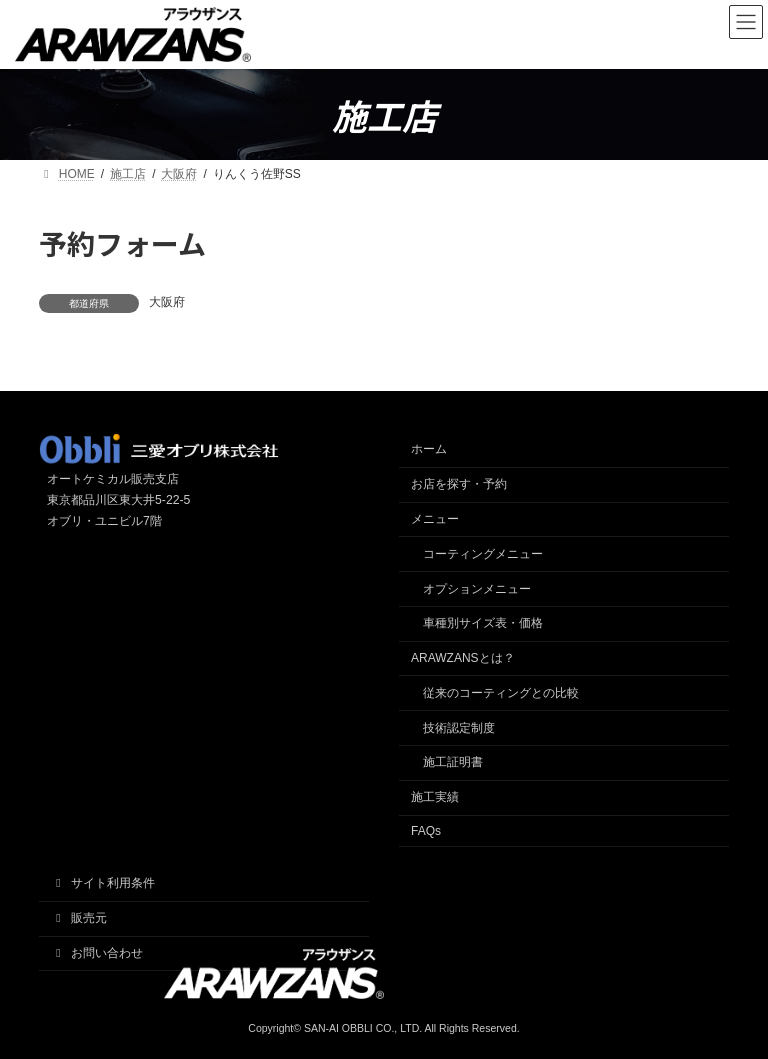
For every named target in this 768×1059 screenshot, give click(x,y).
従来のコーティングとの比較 (501, 693)
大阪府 (167, 302)
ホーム (429, 449)
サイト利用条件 (103, 883)
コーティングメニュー (483, 554)
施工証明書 (453, 762)
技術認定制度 (459, 728)
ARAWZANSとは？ (463, 658)
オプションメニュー (477, 589)
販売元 (79, 918)
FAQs (426, 831)
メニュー (435, 519)
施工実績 (435, 797)
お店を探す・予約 (459, 484)
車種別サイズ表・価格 (483, 623)
